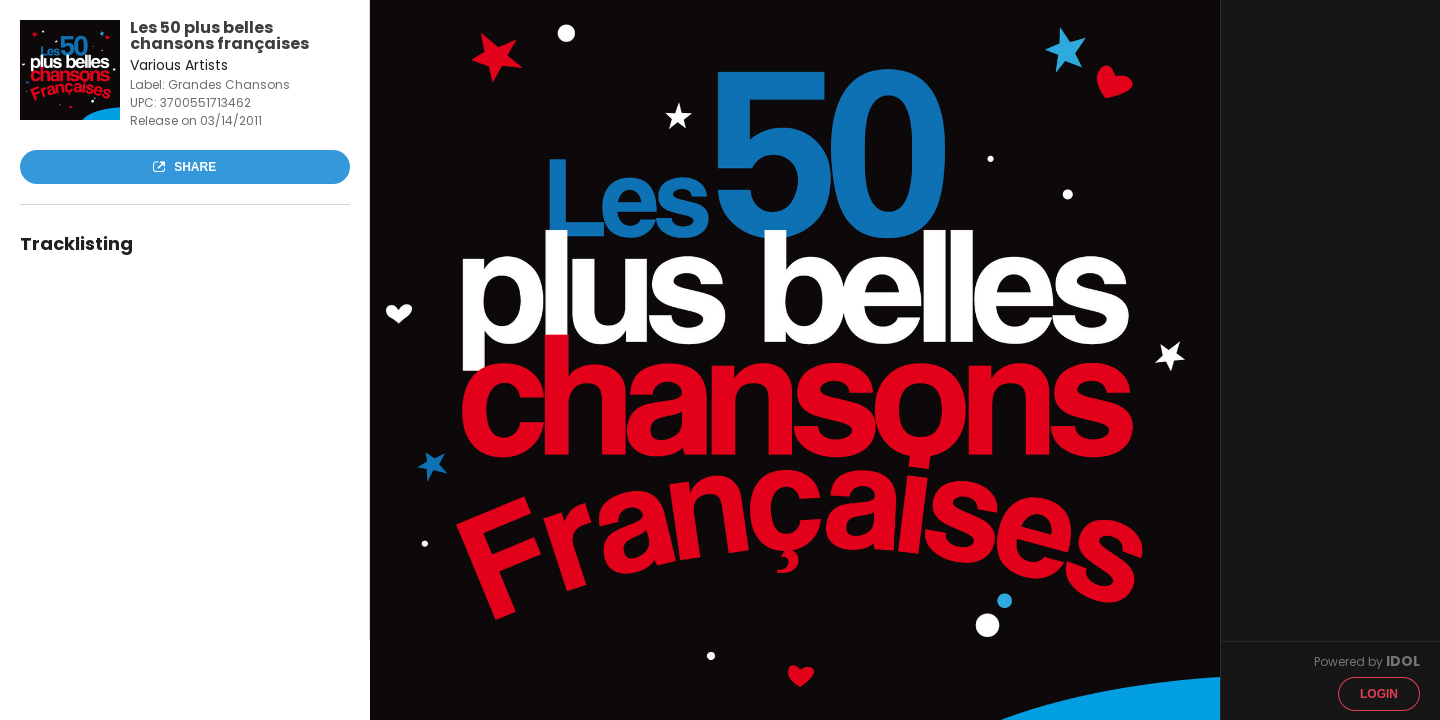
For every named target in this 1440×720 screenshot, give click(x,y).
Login (1379, 694)
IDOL (1403, 661)
